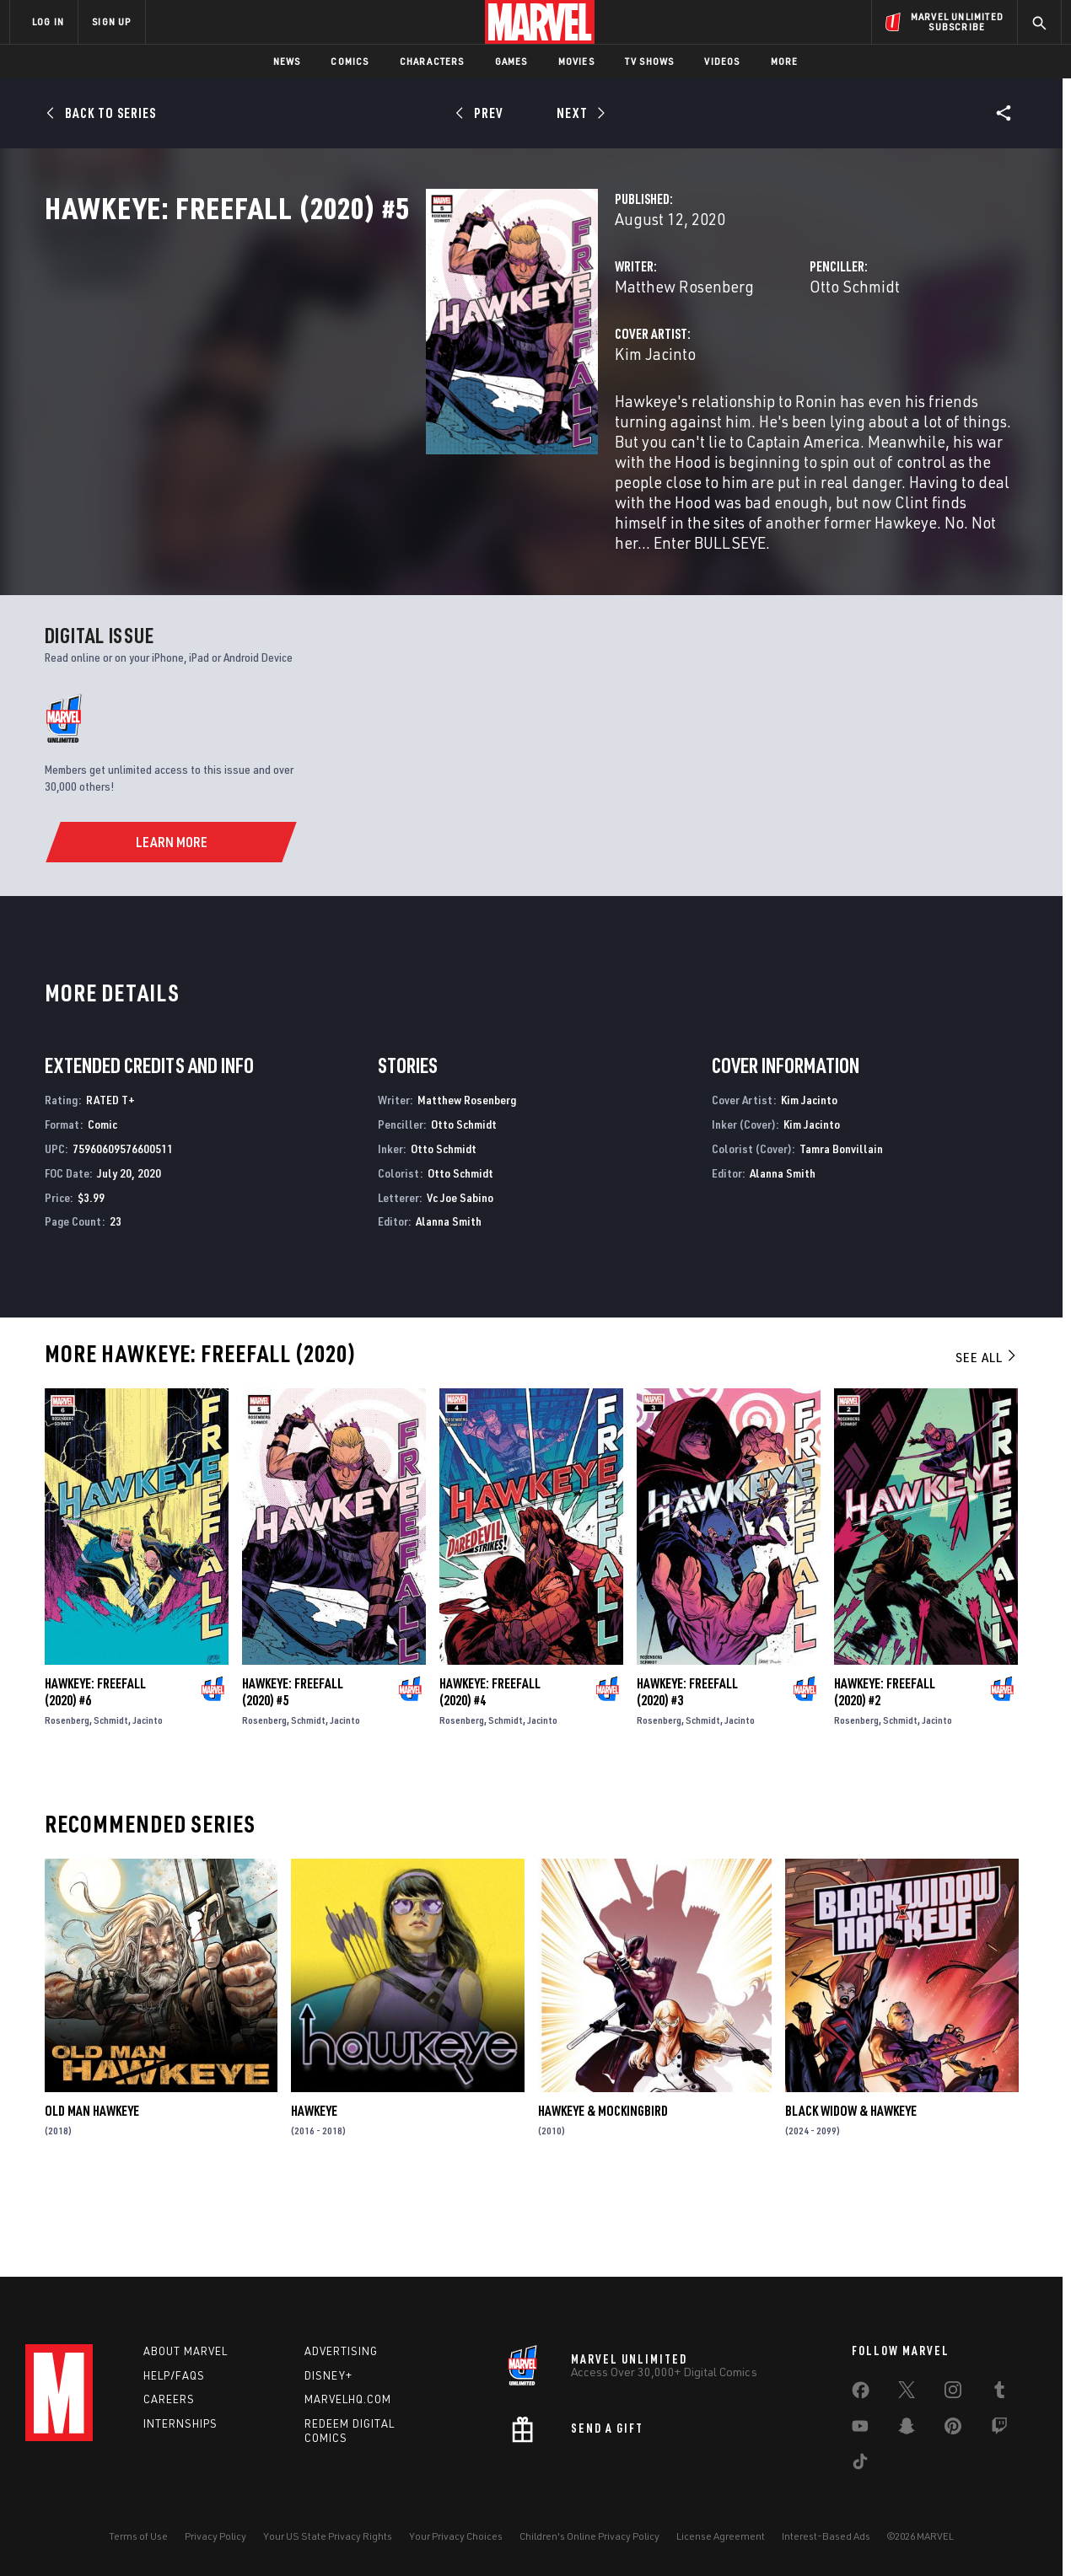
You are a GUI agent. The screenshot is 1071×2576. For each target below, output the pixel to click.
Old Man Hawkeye (92, 2188)
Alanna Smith (449, 1298)
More (785, 61)
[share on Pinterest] (953, 2429)
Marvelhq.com (347, 2399)
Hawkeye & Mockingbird (603, 2188)
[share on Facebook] (860, 2393)
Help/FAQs (174, 2375)
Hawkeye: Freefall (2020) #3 (687, 1768)
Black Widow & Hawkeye (851, 2188)
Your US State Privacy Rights (327, 2536)
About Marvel (185, 2351)
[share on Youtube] (860, 2429)
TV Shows (650, 61)
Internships (180, 2423)
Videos (722, 61)
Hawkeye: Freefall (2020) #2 (884, 1768)
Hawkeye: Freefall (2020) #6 (95, 1768)
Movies (576, 61)
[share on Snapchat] (906, 2429)
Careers (169, 2399)
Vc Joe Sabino (460, 1274)
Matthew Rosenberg (417, 360)
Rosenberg (67, 1796)
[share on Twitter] (906, 2393)
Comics (350, 61)
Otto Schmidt (721, 360)
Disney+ (328, 2375)
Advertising (341, 2351)
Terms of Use (138, 2536)
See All (986, 1434)
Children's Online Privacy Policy (589, 2536)
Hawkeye (314, 2188)
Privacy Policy (215, 2536)
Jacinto (147, 1796)
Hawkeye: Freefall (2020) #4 (490, 1768)
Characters (432, 61)
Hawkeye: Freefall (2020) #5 (292, 1768)
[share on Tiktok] (860, 2464)
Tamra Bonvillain (841, 1226)
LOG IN (48, 21)
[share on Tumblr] (999, 2393)
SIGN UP (111, 21)
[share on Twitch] (999, 2429)
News (287, 61)
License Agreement (720, 2536)
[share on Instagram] (953, 2393)
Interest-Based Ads (826, 2536)
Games (511, 61)
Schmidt (111, 1796)
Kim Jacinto (388, 427)
